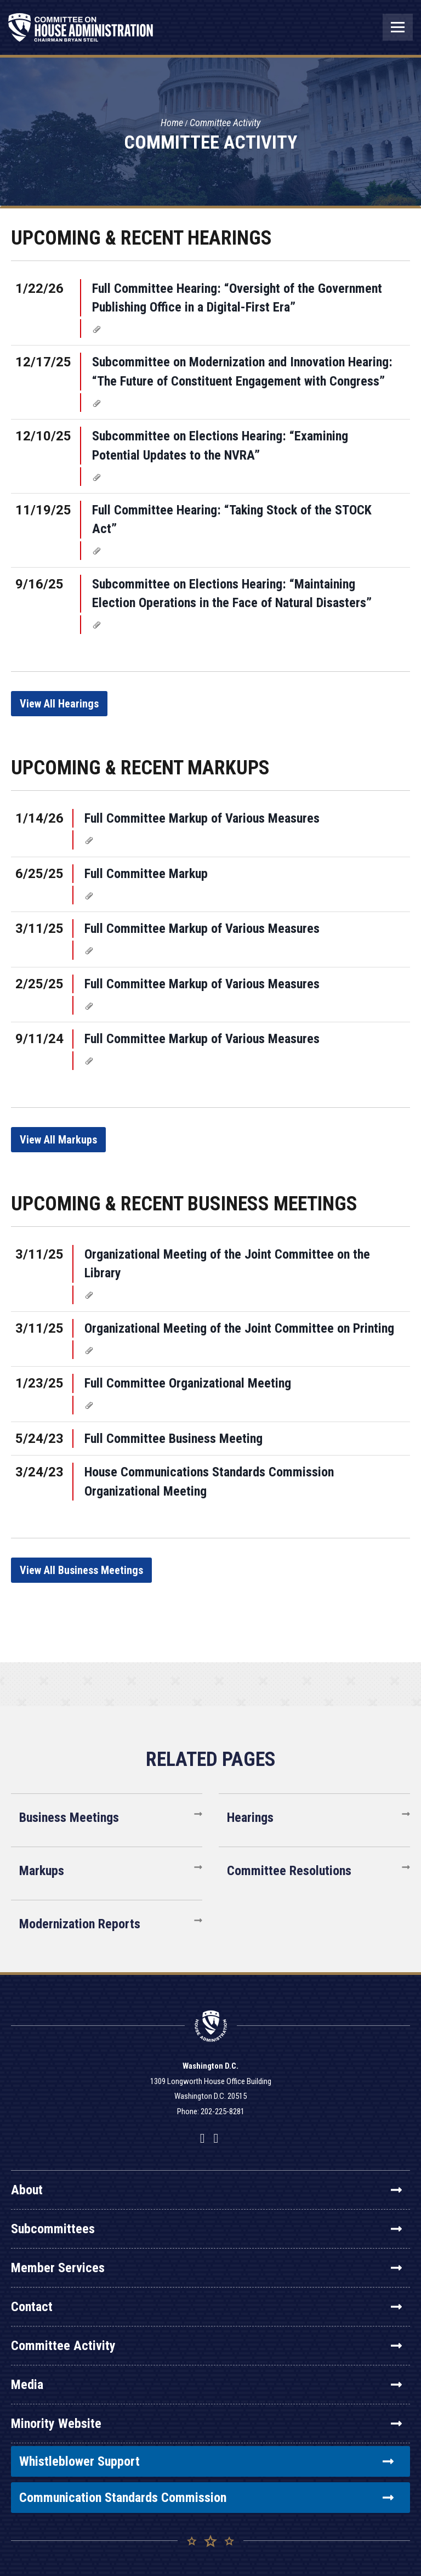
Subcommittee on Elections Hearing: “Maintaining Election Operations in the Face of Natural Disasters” (232, 593)
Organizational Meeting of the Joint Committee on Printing (239, 1328)
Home (172, 122)
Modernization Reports (79, 1924)
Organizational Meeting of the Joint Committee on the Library (227, 1264)
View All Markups (58, 1139)
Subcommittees (206, 2229)
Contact (206, 2306)
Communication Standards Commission (206, 2497)
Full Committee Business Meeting (173, 1438)
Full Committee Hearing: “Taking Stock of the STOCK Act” (232, 519)
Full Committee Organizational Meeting (187, 1383)
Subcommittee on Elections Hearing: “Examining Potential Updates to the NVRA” (220, 445)
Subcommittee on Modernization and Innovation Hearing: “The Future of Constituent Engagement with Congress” (242, 371)
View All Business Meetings (81, 1570)
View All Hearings (59, 703)
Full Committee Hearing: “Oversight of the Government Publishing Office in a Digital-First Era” (237, 298)
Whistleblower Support (206, 2461)
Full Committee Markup (146, 873)
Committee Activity (225, 122)
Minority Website (206, 2423)
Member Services (206, 2268)
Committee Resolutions (289, 1870)
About (206, 2190)
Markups (41, 1870)
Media (206, 2384)
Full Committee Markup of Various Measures (202, 818)
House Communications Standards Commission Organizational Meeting (209, 1481)
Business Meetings (69, 1817)
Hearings (250, 1817)
